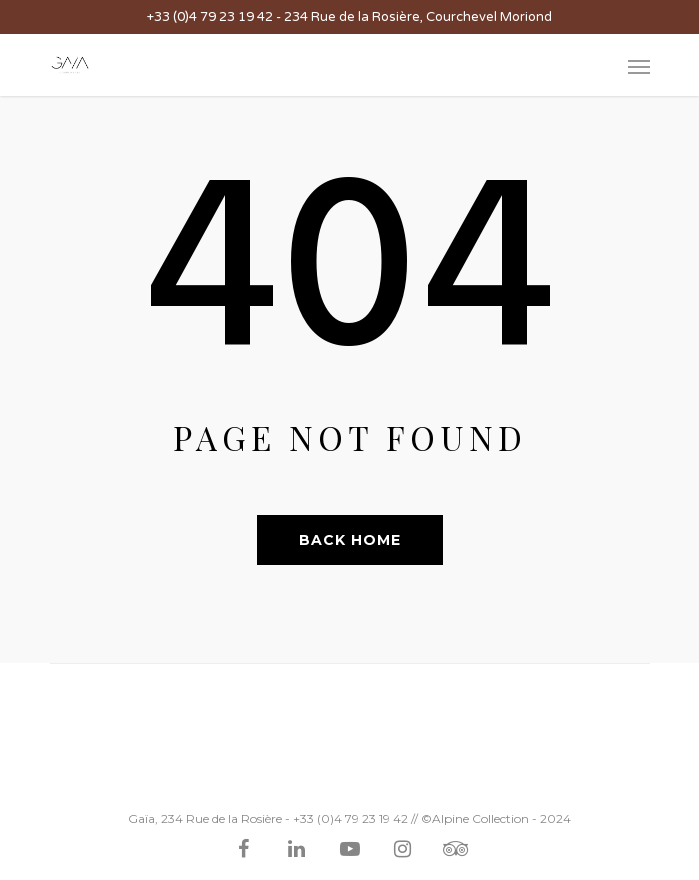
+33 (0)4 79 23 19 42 (210, 17)
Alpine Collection (480, 818)
